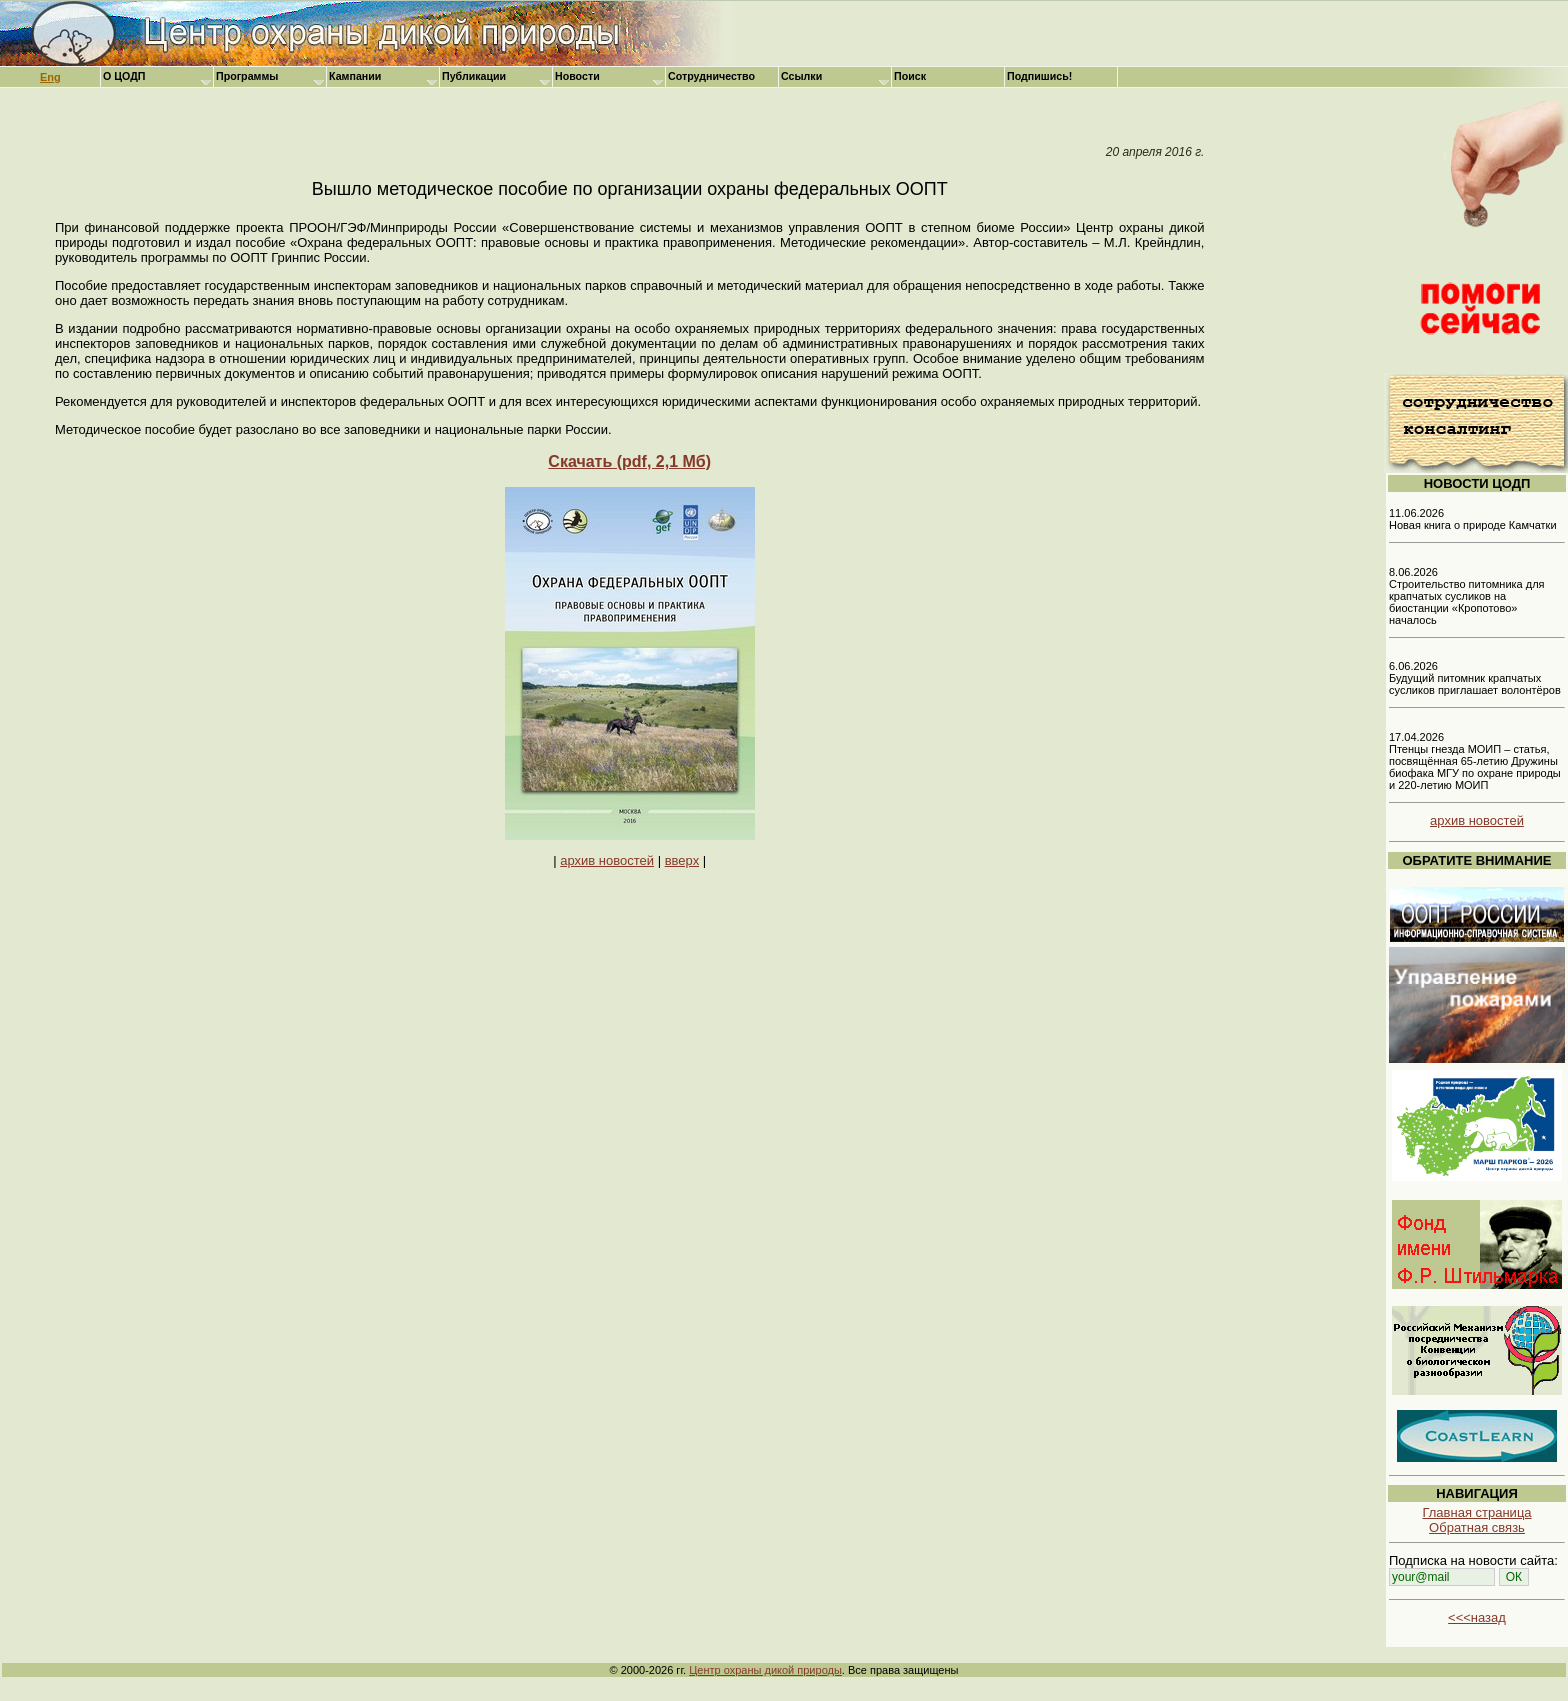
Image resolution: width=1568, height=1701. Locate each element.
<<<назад (1477, 1617)
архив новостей (607, 860)
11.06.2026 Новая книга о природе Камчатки (1473, 519)
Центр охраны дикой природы (765, 1670)
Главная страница (1476, 1512)
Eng (50, 77)
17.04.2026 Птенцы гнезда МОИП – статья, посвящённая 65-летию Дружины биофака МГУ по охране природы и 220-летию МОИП (1475, 761)
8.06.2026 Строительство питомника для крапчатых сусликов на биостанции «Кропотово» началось (1467, 596)
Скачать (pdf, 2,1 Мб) (629, 461)
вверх (682, 860)
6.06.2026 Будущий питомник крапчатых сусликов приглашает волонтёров (1475, 678)
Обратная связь (1477, 1527)
